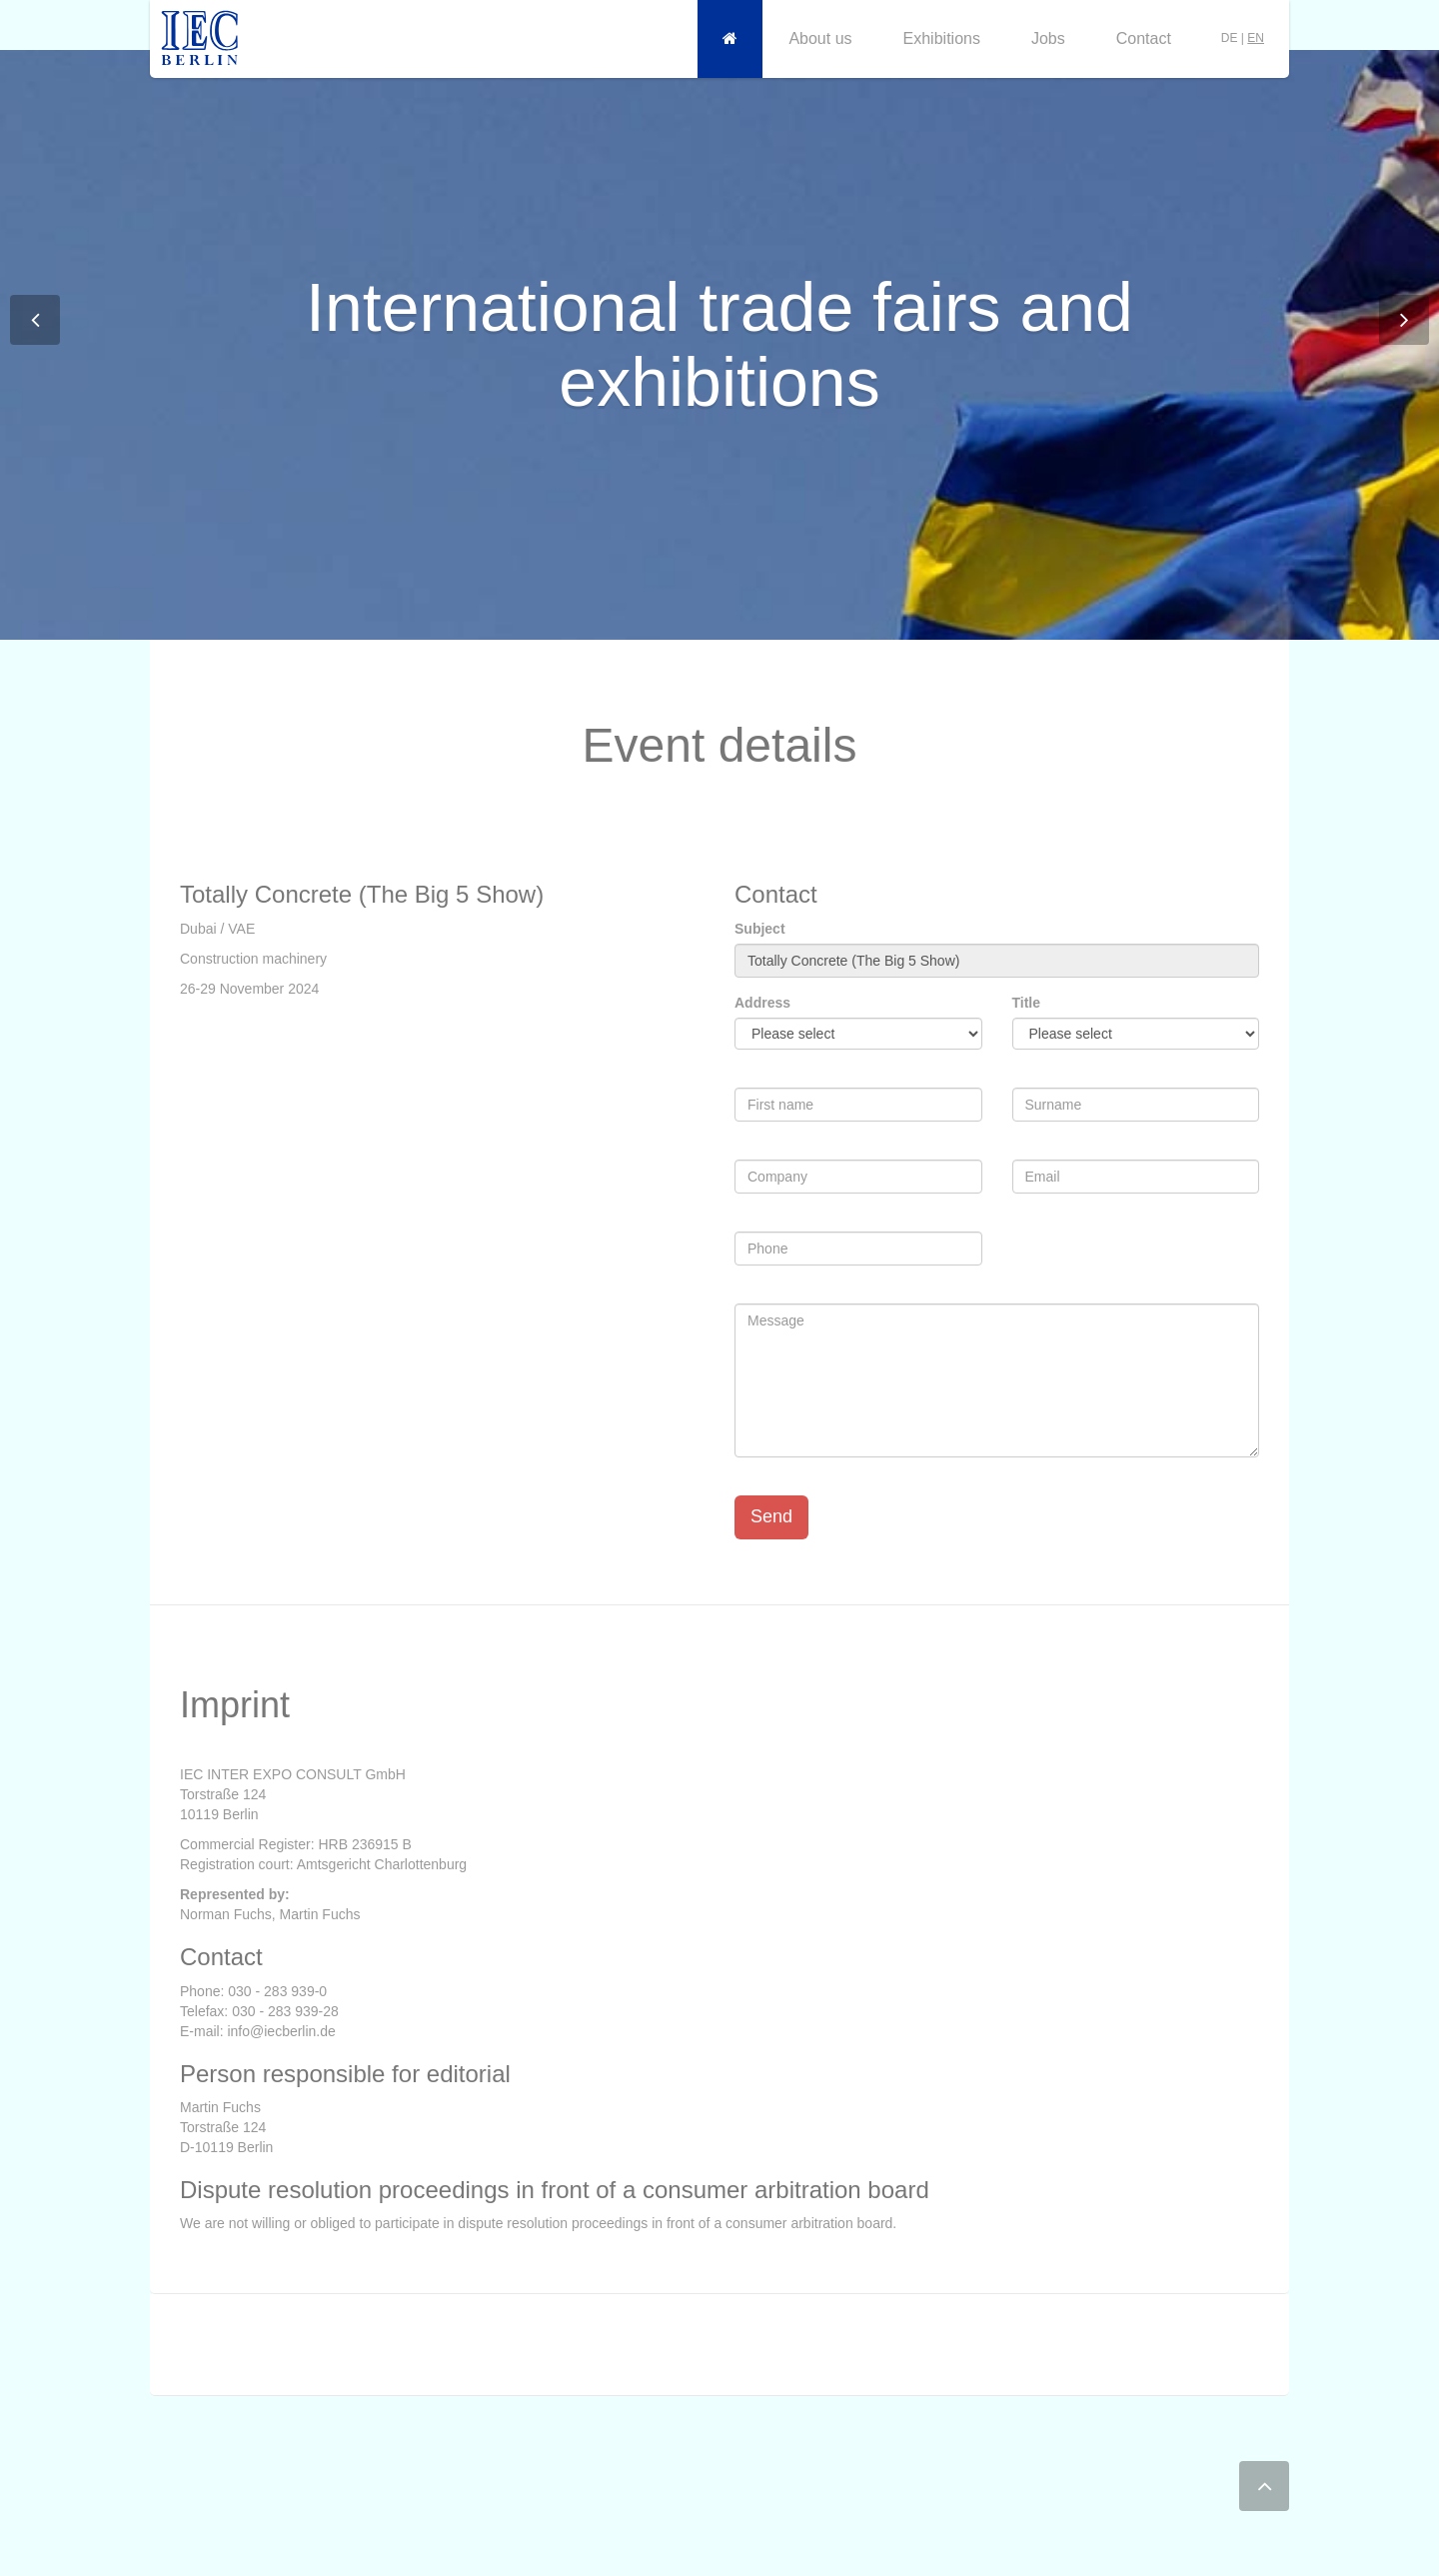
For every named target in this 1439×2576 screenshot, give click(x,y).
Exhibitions (941, 38)
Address (762, 1003)
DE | (1242, 38)
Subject (759, 929)
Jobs (1048, 38)
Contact (1143, 38)
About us (819, 38)
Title (1026, 1003)
